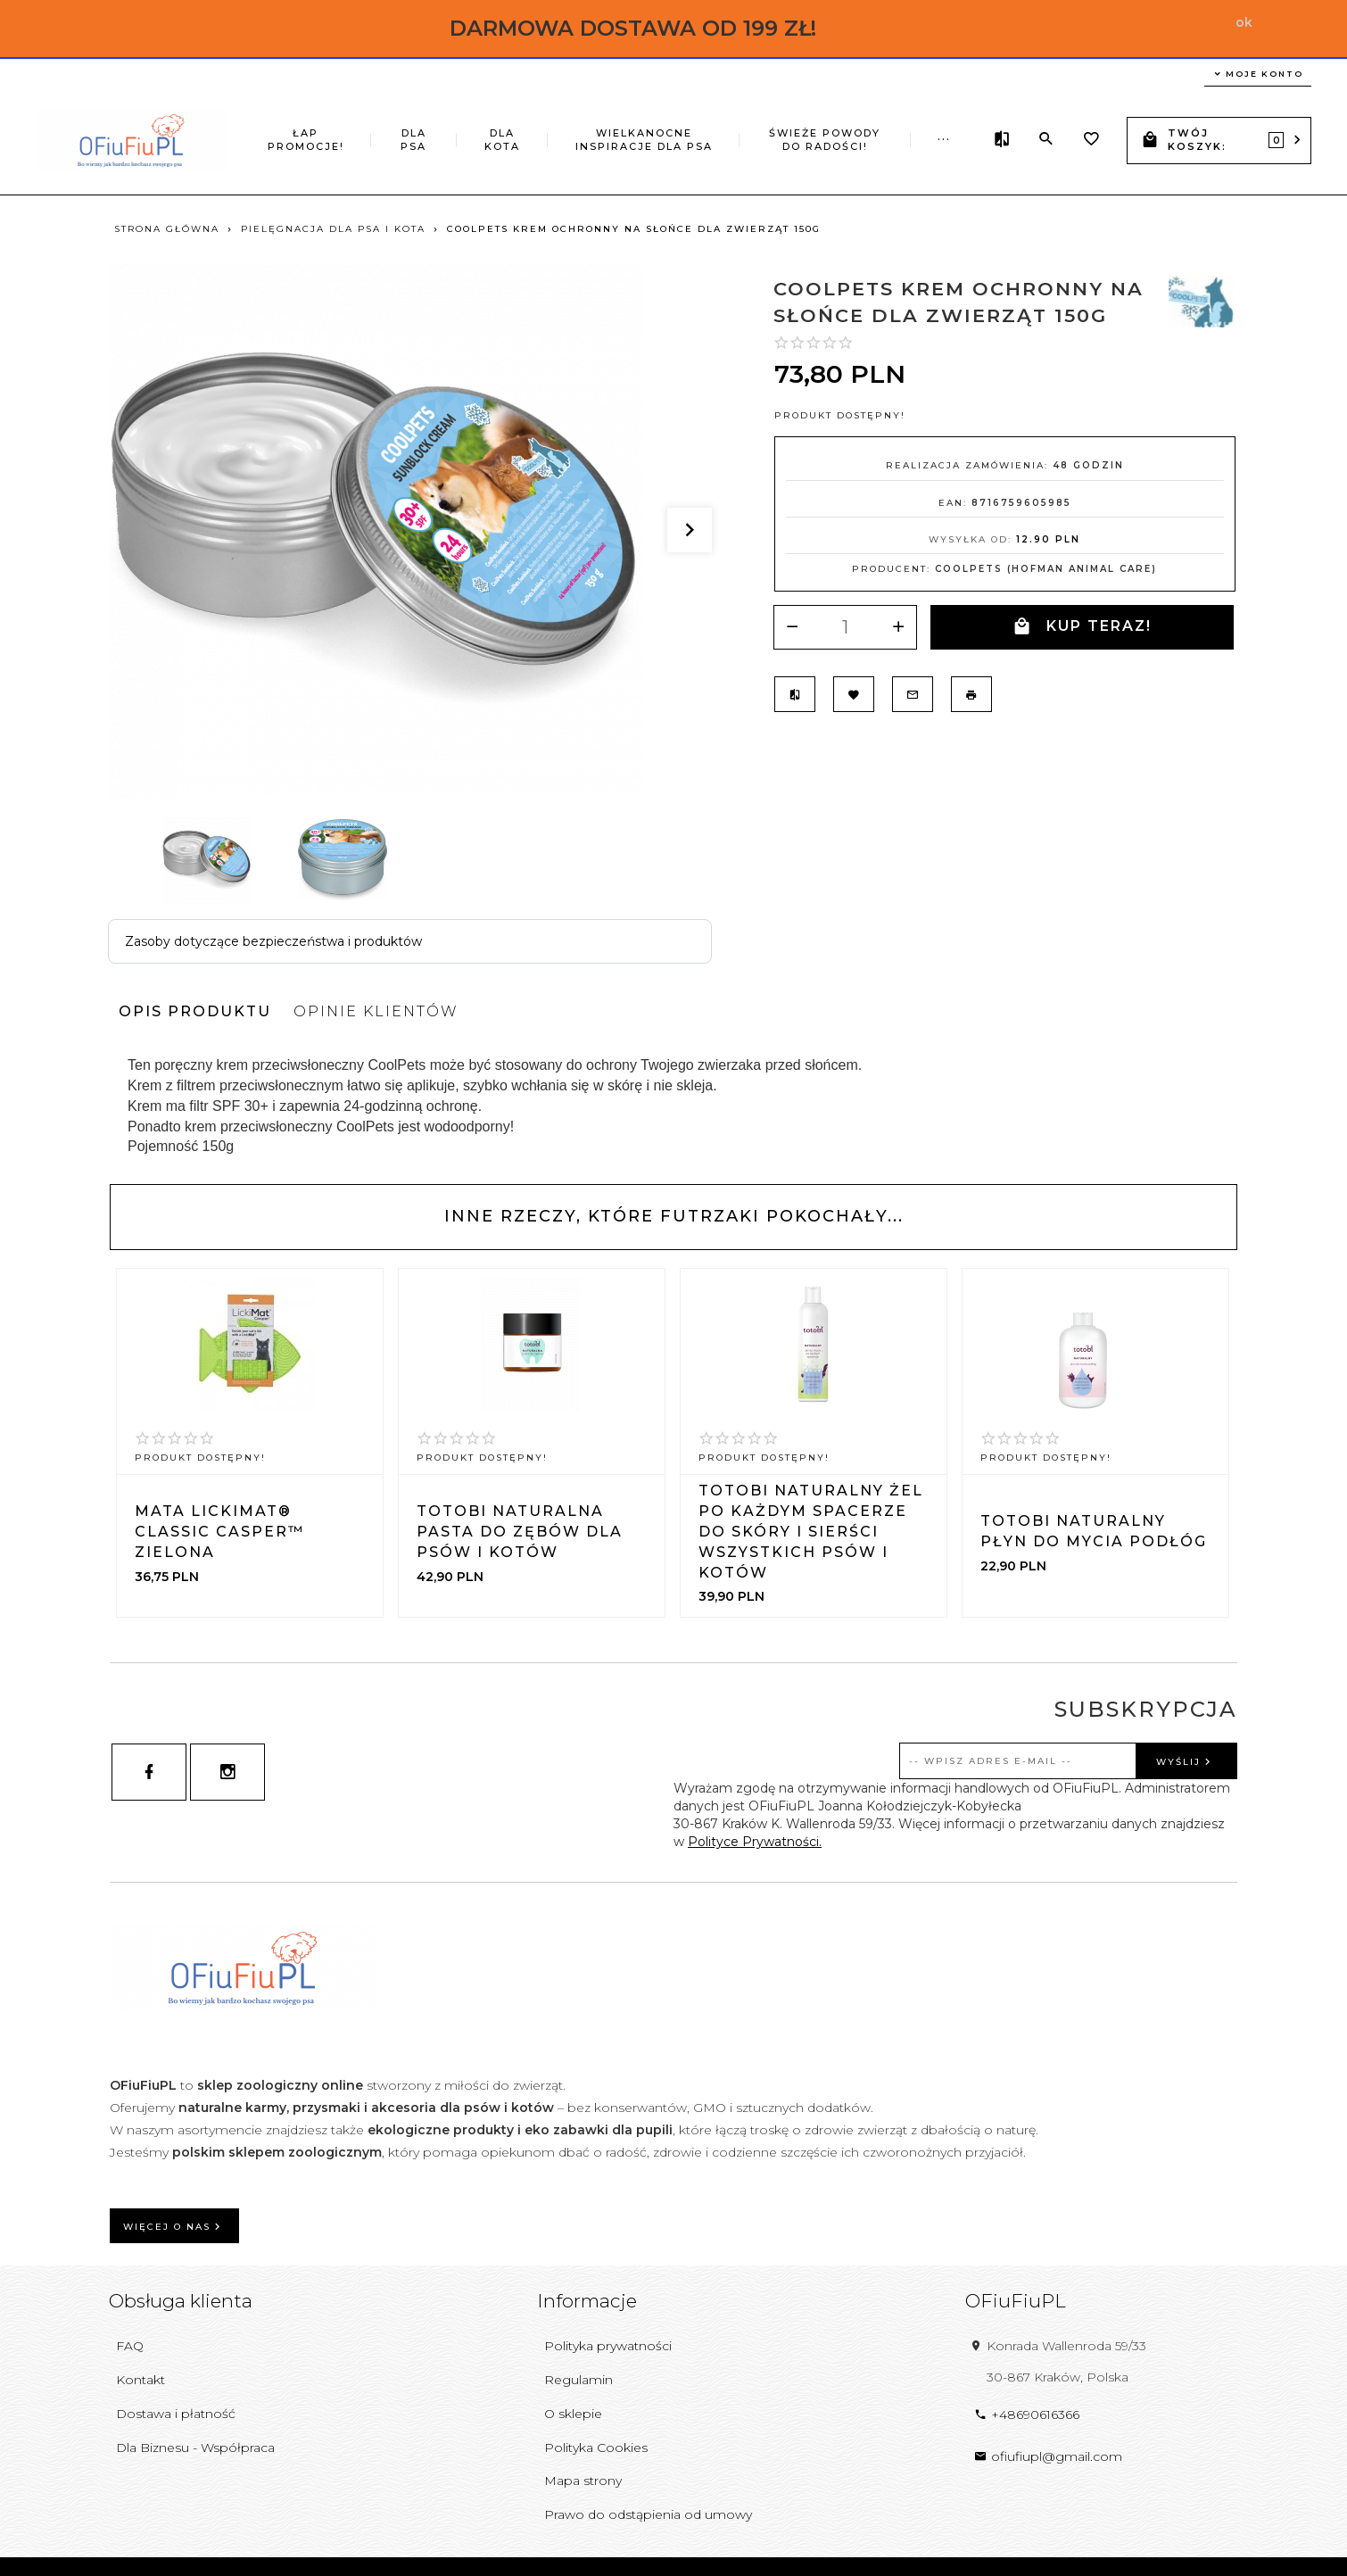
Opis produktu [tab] (195, 1011)
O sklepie (573, 2414)
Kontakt (140, 2380)
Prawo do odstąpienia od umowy (648, 2514)
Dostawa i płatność (176, 2414)
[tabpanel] (673, 1106)
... (944, 136)
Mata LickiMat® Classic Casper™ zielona (219, 1532)
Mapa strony (583, 2480)
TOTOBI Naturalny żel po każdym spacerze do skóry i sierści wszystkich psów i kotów (810, 1531)
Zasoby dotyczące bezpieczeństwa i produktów (273, 941)
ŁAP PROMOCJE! (306, 140)
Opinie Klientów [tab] (376, 1011)
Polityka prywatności (608, 2346)
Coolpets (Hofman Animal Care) (1046, 569)
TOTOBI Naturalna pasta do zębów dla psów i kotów (520, 1532)
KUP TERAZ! (1082, 626)
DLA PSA (413, 140)
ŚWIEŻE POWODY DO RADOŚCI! (824, 140)
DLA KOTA (502, 140)
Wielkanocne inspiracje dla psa (644, 140)
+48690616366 (1026, 2414)
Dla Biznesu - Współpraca (195, 2447)
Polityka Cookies (596, 2447)
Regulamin (578, 2380)
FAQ (130, 2346)
